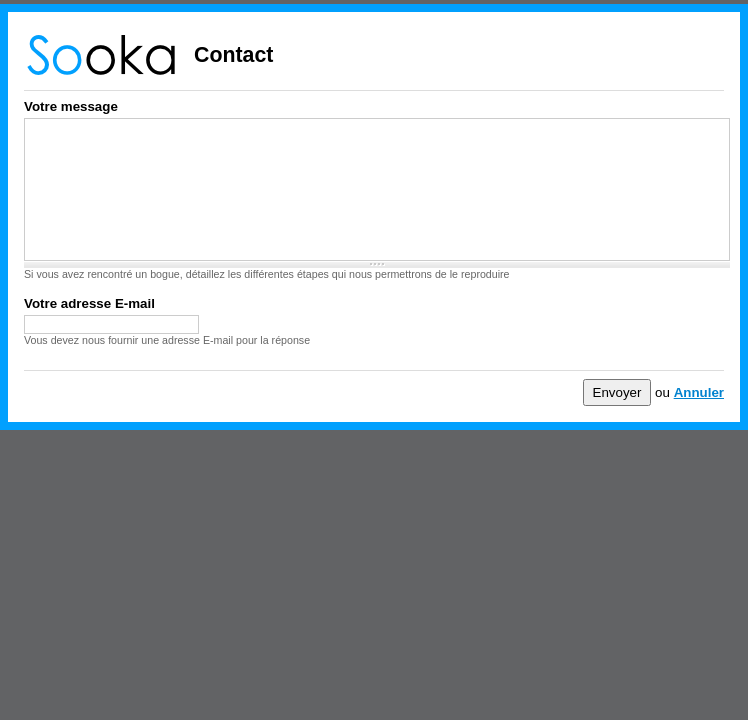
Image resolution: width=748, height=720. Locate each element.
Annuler (699, 392)
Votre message (71, 106)
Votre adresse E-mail (89, 303)
